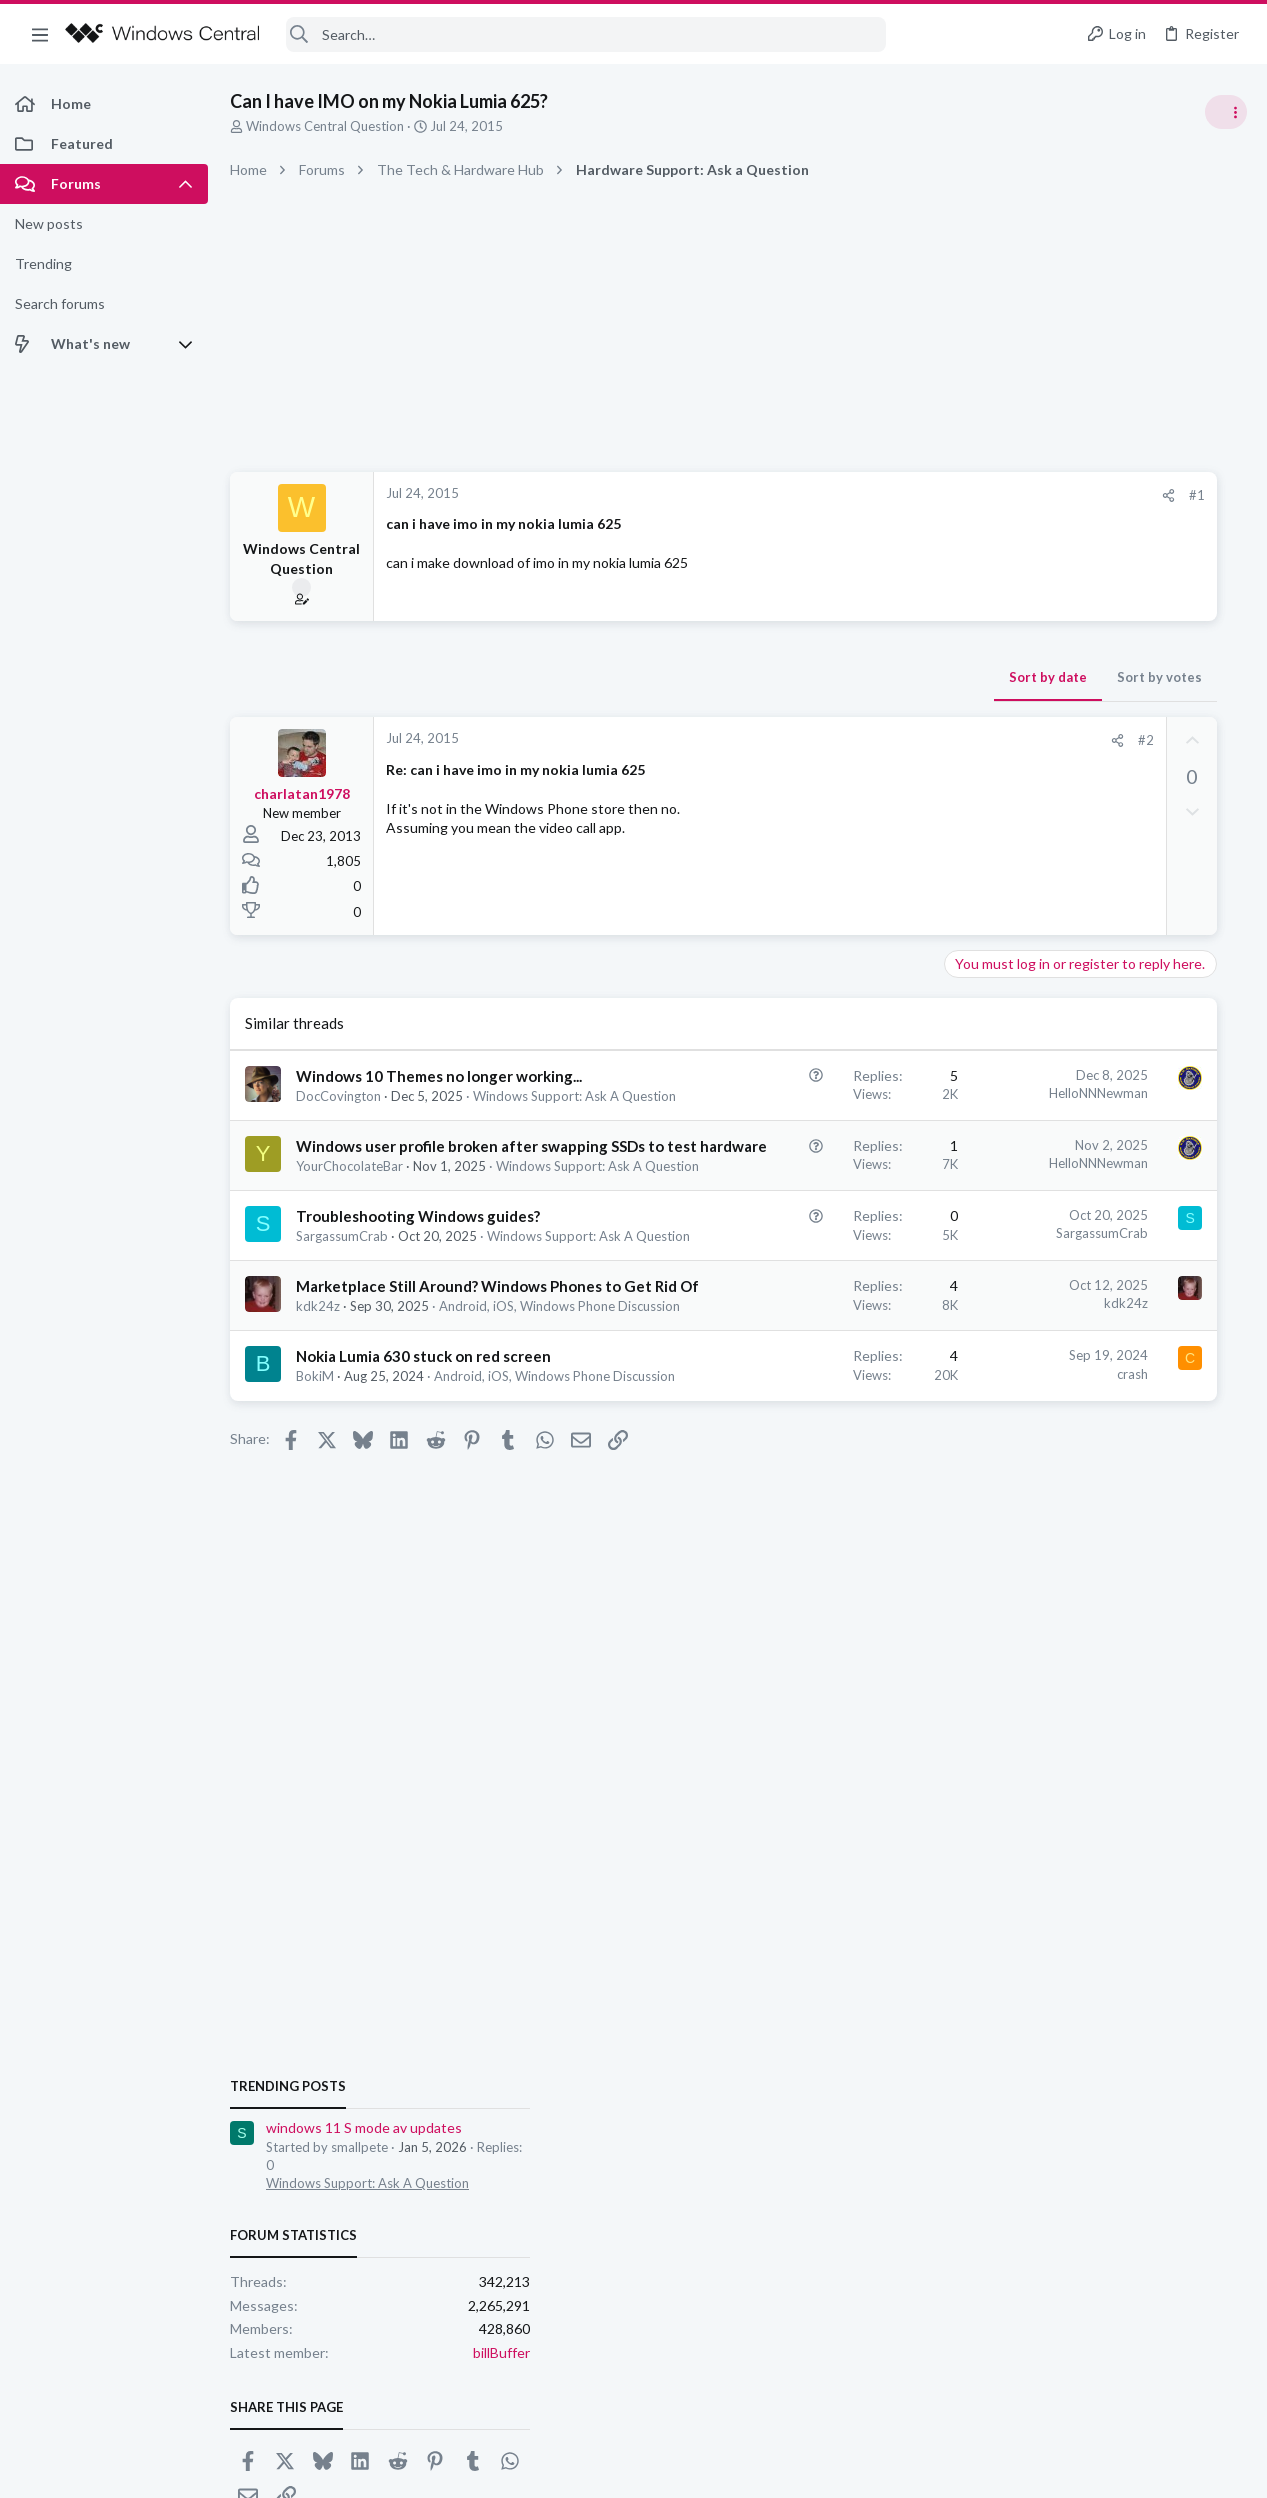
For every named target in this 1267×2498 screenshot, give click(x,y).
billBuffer (1218, 1348)
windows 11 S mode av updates (1081, 1124)
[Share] (878, 495)
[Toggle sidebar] (1226, 112)
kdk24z (318, 1466)
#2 (856, 740)
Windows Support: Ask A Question (397, 1265)
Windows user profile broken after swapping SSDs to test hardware (397, 1206)
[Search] (586, 34)
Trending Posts (1005, 1082)
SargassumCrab (342, 1356)
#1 (907, 495)
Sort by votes (869, 677)
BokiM (315, 1575)
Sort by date (758, 677)
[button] (40, 34)
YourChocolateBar (349, 1247)
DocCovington (338, 1117)
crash (842, 1551)
